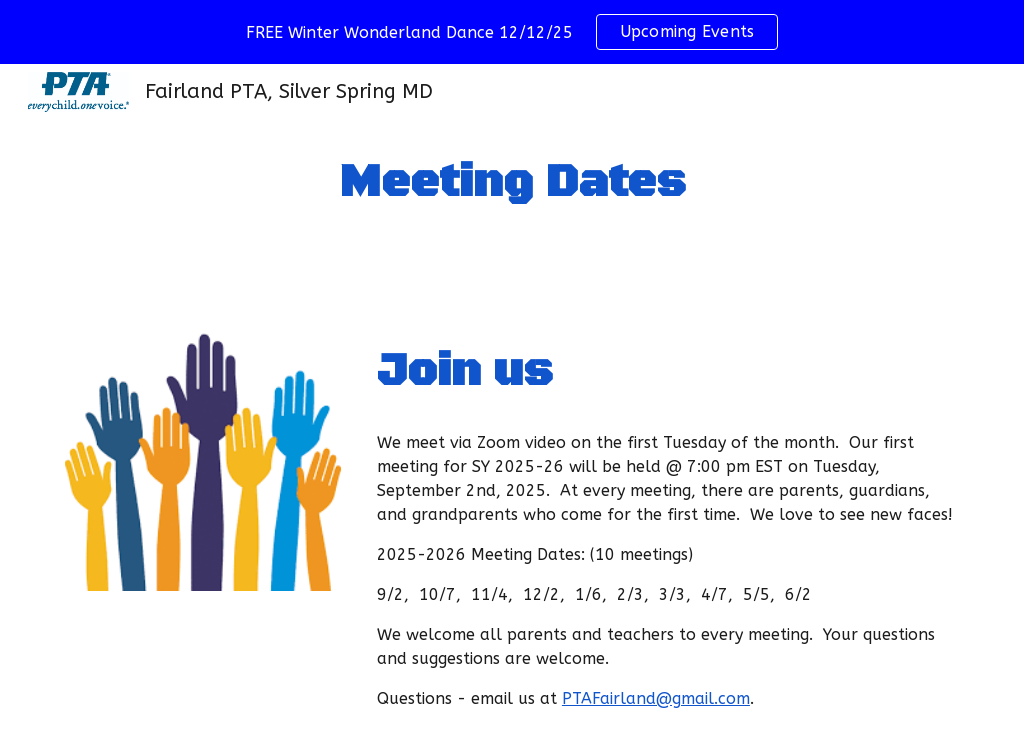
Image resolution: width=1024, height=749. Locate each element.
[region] (512, 32)
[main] (511, 183)
